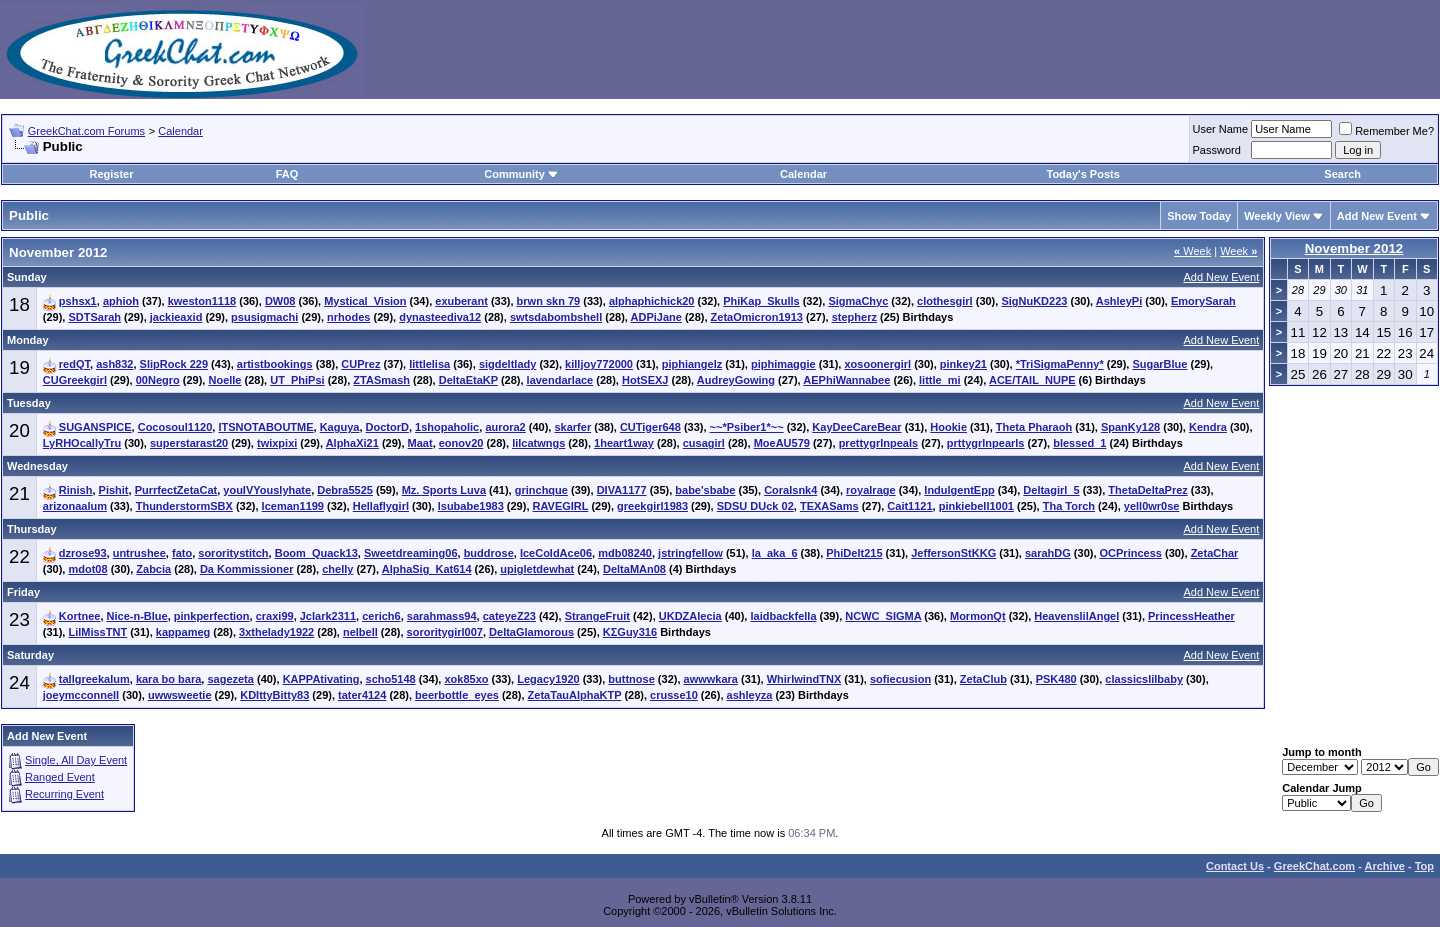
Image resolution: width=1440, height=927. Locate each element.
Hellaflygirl (381, 506)
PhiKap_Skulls (761, 301)
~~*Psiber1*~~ (747, 427)
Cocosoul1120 (175, 427)
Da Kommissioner (247, 569)
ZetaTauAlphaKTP (575, 695)
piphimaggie (783, 364)
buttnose (631, 679)
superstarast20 (189, 443)
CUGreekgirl (75, 380)
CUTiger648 (650, 427)
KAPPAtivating (321, 679)
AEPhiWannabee (846, 380)
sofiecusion (900, 679)
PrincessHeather (1191, 616)
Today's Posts (1082, 174)
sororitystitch (233, 553)
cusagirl (704, 443)
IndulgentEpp (959, 490)
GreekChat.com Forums (86, 131)
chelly (337, 569)
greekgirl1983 (652, 506)
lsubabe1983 (471, 506)
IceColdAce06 (556, 553)
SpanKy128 (1130, 427)
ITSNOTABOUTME (265, 427)
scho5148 (391, 679)
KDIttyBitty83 (274, 695)
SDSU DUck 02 (755, 506)
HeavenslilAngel (1076, 616)
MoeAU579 (782, 443)
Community (521, 174)
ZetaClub (983, 679)
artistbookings (275, 364)
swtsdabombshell (556, 317)
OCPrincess (1131, 553)
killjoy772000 (599, 364)
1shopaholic (447, 427)
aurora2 (505, 427)
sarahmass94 (442, 616)
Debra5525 (345, 490)
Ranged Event (60, 777)
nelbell (360, 632)
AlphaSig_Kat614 (427, 569)
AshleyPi (1119, 301)
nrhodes (348, 317)
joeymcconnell (81, 695)
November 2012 (1354, 248)
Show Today (1199, 216)
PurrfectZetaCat (176, 490)
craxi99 (275, 616)
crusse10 (674, 695)
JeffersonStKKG (953, 553)
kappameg (183, 632)
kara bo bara (168, 679)
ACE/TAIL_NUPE (1032, 380)
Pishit (114, 490)
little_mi (940, 380)
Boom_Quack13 (316, 553)
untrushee (139, 553)
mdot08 (87, 569)
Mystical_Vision (365, 301)
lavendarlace (560, 380)
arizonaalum (75, 506)
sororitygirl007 (445, 632)
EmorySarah (1203, 301)
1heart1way (624, 443)
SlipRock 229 (174, 364)
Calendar (180, 131)
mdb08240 (625, 553)
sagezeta (230, 679)
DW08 (280, 301)
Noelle (224, 380)
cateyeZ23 (509, 616)
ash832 (114, 364)
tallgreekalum (94, 679)
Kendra (1208, 427)
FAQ (287, 174)
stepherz (854, 317)
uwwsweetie (180, 695)
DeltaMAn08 (634, 569)
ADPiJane (656, 317)
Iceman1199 (293, 506)
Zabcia (153, 569)
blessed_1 (1079, 443)
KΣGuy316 (630, 632)
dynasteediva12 (440, 317)
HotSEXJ (645, 380)
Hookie (948, 427)
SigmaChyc (858, 301)
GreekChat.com (1314, 866)
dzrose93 (83, 553)
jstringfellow (690, 553)
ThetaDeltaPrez (1147, 490)
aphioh (121, 301)
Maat (420, 443)
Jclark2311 (328, 616)
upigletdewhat (537, 569)
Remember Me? (1386, 131)
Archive (1385, 866)
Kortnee (80, 616)
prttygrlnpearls (986, 443)
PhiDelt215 (854, 553)
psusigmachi (264, 317)
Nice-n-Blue (137, 616)
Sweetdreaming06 (411, 553)
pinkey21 (963, 364)
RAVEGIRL (561, 506)
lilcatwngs (538, 443)
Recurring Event (64, 794)
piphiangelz (692, 364)
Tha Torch (1069, 506)
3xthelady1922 (276, 632)
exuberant (461, 301)
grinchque (541, 490)
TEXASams (829, 506)
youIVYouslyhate (267, 490)
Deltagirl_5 (1051, 490)
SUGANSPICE (95, 427)
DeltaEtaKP (468, 380)
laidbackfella (783, 616)
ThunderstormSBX (184, 506)
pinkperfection (212, 616)
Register (111, 174)
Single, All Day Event (76, 760)
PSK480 (1056, 679)
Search (1342, 174)
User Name (1221, 129)
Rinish (76, 490)
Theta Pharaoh (1034, 427)
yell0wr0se (1152, 506)
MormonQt (978, 616)
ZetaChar (1215, 553)
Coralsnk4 (790, 490)
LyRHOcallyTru (82, 443)
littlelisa (429, 364)
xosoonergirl (877, 364)
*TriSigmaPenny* (1060, 364)
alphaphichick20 (652, 301)
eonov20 (461, 443)
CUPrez (360, 364)
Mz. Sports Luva (444, 490)
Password (1217, 150)
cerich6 (381, 616)
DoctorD (387, 427)
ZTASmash (381, 380)
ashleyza (750, 695)
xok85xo (466, 679)
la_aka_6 (775, 553)
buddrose (489, 553)
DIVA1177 (622, 490)
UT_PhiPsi (297, 380)
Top (1424, 866)
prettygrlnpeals (878, 443)
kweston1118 (202, 301)
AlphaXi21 (352, 443)
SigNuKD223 (1034, 301)
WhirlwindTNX (804, 679)
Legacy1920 (548, 679)
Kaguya (340, 427)
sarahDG (1048, 553)
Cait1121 (909, 506)
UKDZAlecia (690, 616)
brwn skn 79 (549, 301)
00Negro (158, 380)
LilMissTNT (97, 632)
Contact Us (1235, 866)
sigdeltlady (507, 364)
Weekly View (1277, 216)
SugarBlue (1159, 364)
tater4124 (362, 695)
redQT (74, 364)
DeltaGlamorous (531, 632)
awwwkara (711, 679)
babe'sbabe (705, 490)
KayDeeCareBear (856, 427)
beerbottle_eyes (457, 695)
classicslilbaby (1144, 679)
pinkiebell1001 (976, 506)
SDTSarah (94, 317)
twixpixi (277, 443)
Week (1192, 251)
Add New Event (1377, 216)
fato (182, 553)
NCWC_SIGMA (883, 616)
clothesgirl (945, 301)
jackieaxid (176, 317)
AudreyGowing (736, 380)
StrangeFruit (597, 616)
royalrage (871, 490)
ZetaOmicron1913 (757, 317)
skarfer (572, 427)
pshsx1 (78, 301)
